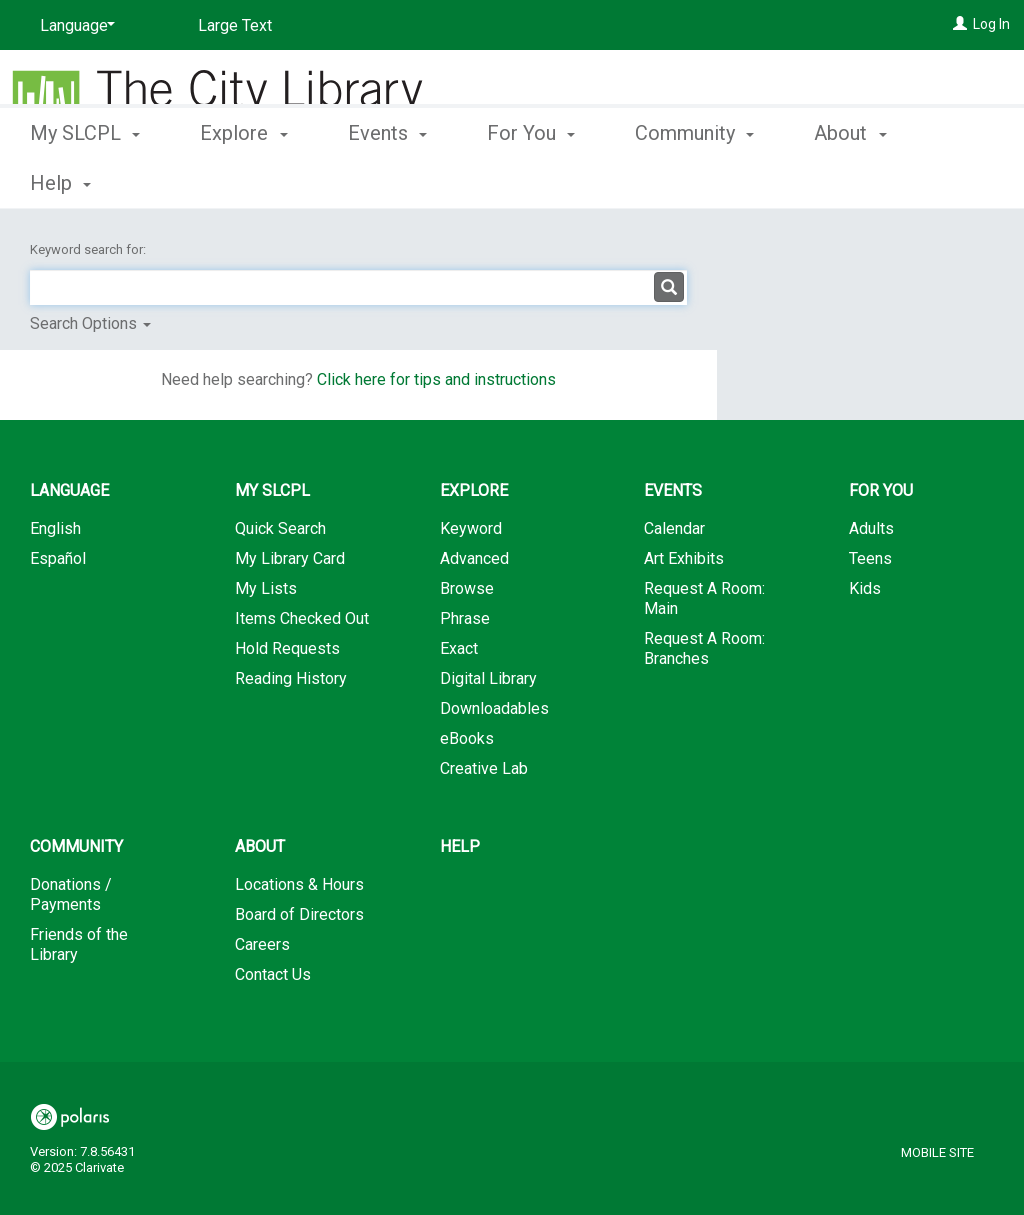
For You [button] (531, 180)
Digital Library (488, 678)
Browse (467, 588)
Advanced (474, 558)
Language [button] (69, 490)
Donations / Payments (71, 894)
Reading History (291, 678)
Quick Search (280, 528)
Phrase (465, 618)
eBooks (467, 738)
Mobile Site (937, 1152)
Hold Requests (287, 648)
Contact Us (273, 974)
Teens (870, 558)
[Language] (74, 26)
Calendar (674, 528)
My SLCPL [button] (85, 180)
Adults (871, 528)
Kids (865, 588)
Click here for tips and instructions (436, 379)
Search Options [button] (90, 323)
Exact (459, 648)
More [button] (853, 183)
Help (460, 846)
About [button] (260, 846)
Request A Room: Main (704, 598)
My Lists (266, 588)
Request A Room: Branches (704, 648)
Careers (262, 944)
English (55, 528)
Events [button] (387, 180)
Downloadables (494, 708)
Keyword (471, 528)
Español (58, 558)
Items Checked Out (302, 618)
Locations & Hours (299, 884)
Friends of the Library (79, 944)
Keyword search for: (89, 249)
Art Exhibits (684, 558)
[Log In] (960, 24)
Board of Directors (299, 914)
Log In (991, 24)
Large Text (235, 25)
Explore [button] (243, 180)
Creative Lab (484, 768)
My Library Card (290, 558)
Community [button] (694, 180)
